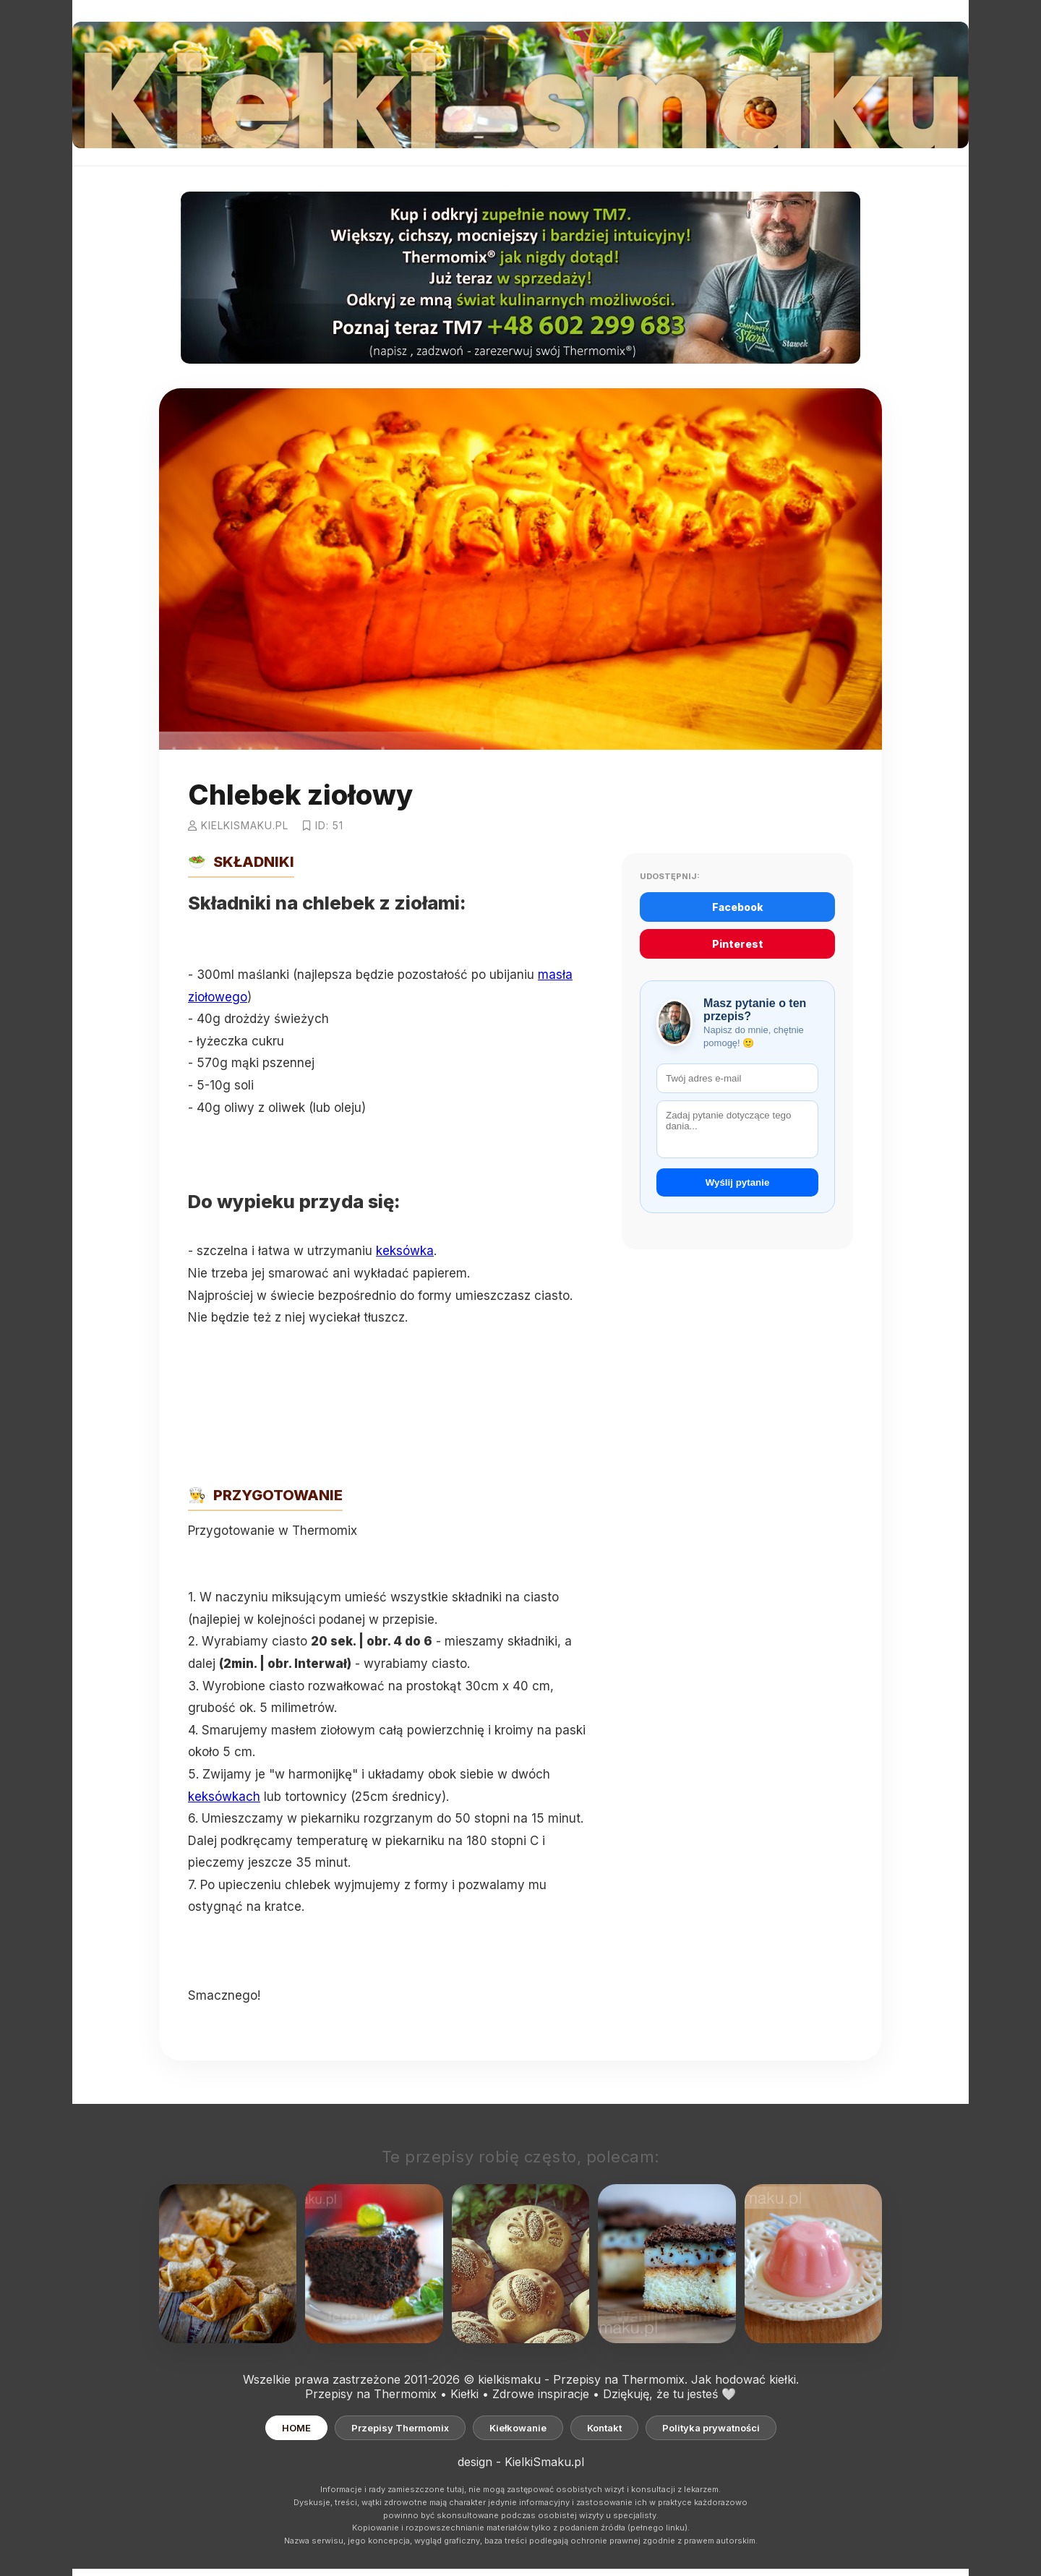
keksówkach (224, 1796)
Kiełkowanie (518, 2428)
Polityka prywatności (711, 2428)
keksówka (405, 1251)
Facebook (737, 907)
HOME (296, 2428)
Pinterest (737, 944)
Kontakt (604, 2428)
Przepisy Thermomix (400, 2428)
